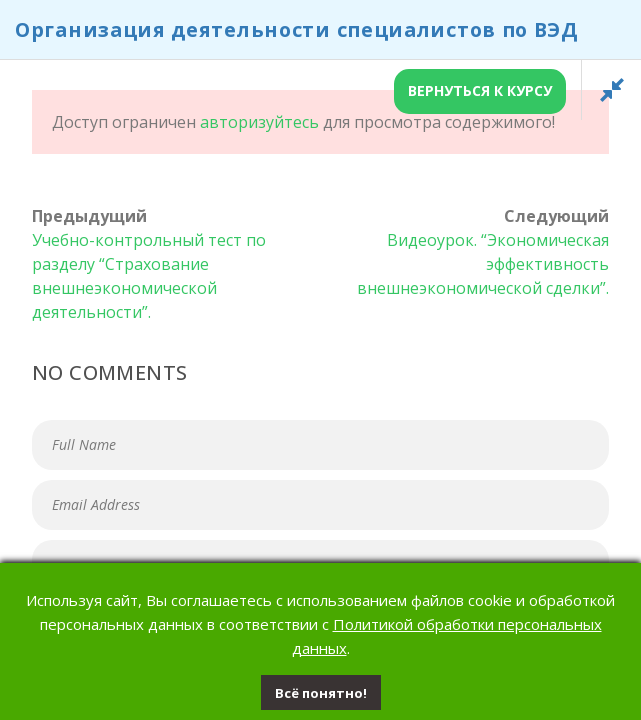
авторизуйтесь (259, 122)
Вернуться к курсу (480, 90)
